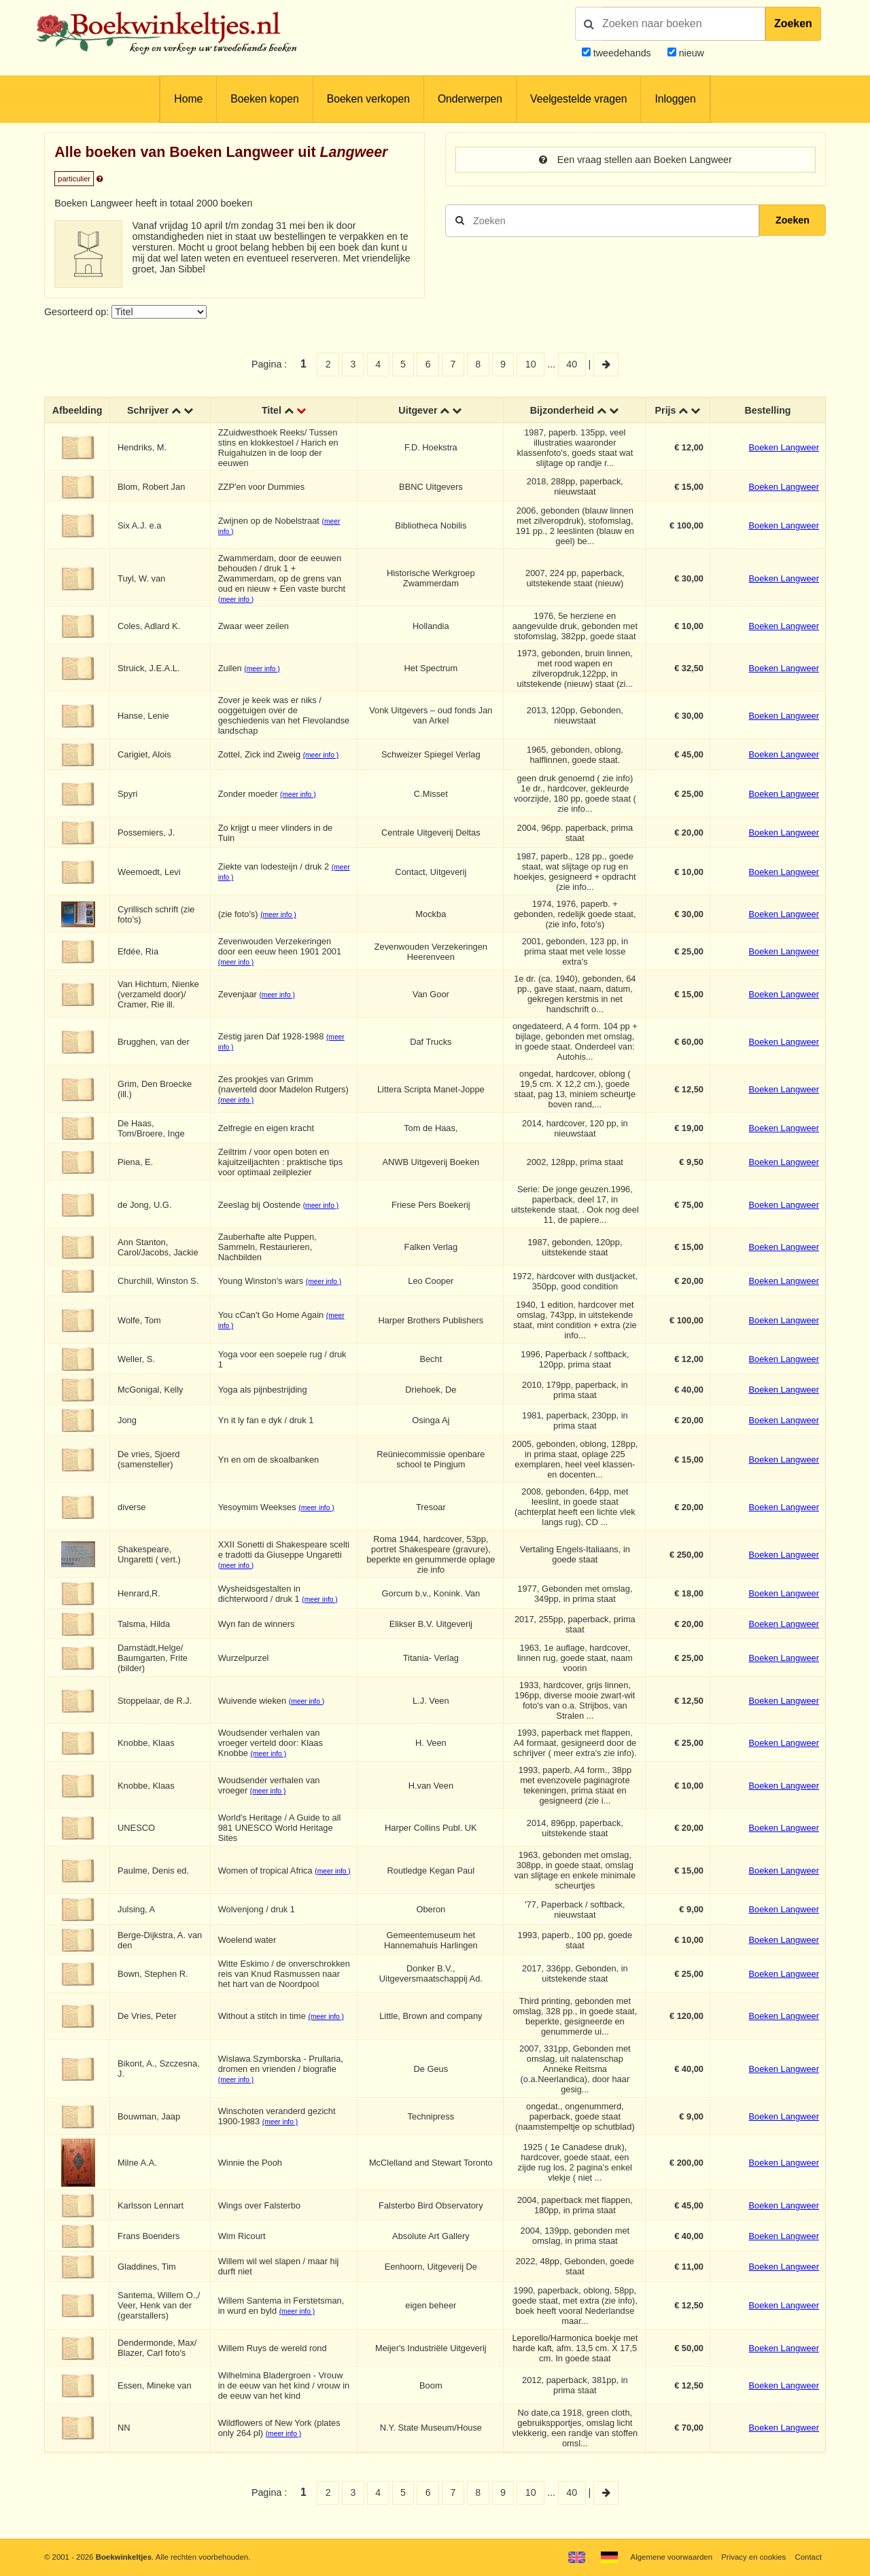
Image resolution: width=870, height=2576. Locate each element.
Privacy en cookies (753, 2557)
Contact (808, 2557)
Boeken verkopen (368, 99)
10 (530, 364)
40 (571, 364)
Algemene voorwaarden (671, 2557)
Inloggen (675, 99)
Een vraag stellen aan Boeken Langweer (635, 159)
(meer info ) (236, 599)
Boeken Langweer (783, 447)
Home (188, 99)
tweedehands (622, 53)
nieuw (690, 53)
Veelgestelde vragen (578, 99)
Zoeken (793, 23)
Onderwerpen (470, 99)
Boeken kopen (264, 99)
